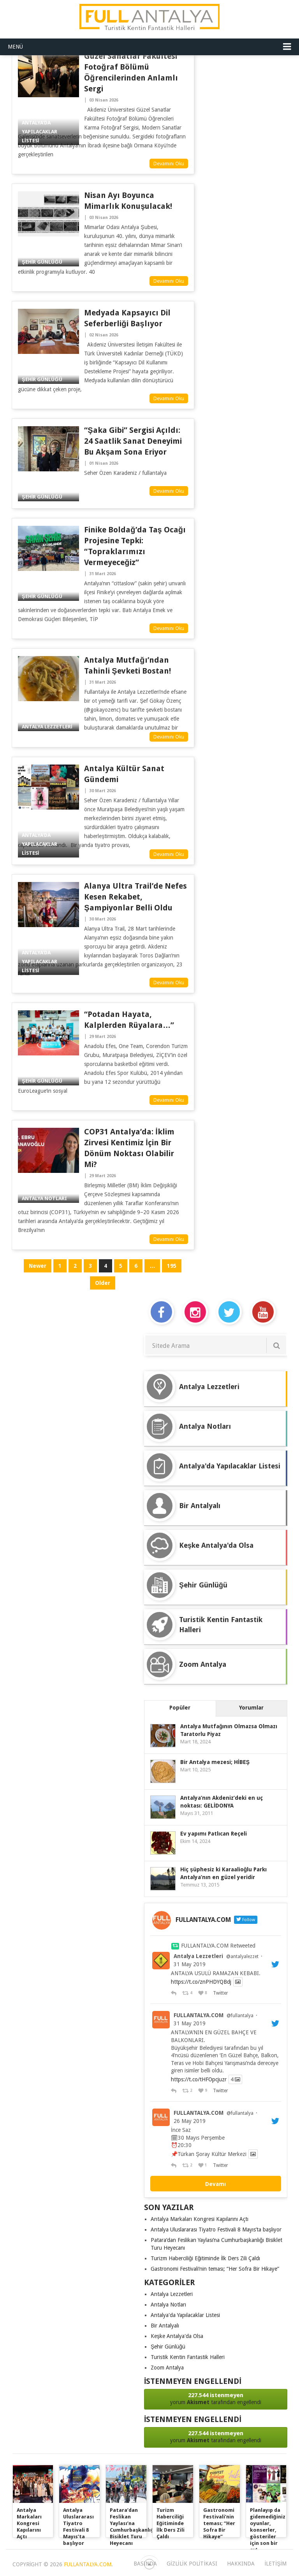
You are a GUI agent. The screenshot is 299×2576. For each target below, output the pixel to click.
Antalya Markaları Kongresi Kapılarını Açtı (199, 2219)
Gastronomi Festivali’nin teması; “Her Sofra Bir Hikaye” (215, 2269)
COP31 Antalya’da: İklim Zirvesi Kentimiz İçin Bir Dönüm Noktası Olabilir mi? (129, 1148)
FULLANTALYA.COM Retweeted (218, 1945)
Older (102, 1283)
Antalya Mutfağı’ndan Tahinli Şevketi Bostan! (127, 665)
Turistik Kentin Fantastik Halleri (188, 2357)
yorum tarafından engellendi (215, 2398)
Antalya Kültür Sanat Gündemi (124, 774)
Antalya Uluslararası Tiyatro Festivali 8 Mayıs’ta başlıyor (216, 2229)
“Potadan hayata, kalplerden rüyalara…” (129, 1020)
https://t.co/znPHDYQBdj (201, 1982)
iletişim (275, 2563)
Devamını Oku (168, 163)
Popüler (179, 1707)
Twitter (220, 1993)
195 (171, 1266)
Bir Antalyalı (165, 2325)
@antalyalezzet (242, 1956)
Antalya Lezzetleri (198, 1956)
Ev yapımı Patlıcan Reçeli (213, 1833)
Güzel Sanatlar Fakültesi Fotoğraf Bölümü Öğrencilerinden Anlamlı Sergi (131, 72)
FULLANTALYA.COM (198, 2015)
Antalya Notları (168, 2304)
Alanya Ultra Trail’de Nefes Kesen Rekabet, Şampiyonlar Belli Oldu (135, 896)
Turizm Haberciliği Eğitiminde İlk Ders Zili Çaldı (205, 2258)
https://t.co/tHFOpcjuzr (199, 2079)
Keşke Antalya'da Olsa (177, 2336)
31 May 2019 (190, 1964)
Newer (37, 1266)
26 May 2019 (190, 2121)
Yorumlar (251, 1707)
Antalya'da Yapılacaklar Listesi (185, 2315)
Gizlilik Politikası (192, 2563)
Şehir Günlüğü (168, 2346)
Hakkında (241, 2563)
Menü (15, 47)
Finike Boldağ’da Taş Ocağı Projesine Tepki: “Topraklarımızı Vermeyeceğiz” (135, 546)
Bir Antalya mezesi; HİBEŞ (215, 1762)
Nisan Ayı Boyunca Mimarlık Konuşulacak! (128, 201)
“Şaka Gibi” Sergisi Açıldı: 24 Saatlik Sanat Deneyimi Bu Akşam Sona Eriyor (133, 441)
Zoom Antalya (167, 2367)
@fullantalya (240, 2015)
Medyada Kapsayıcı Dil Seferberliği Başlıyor (127, 318)
